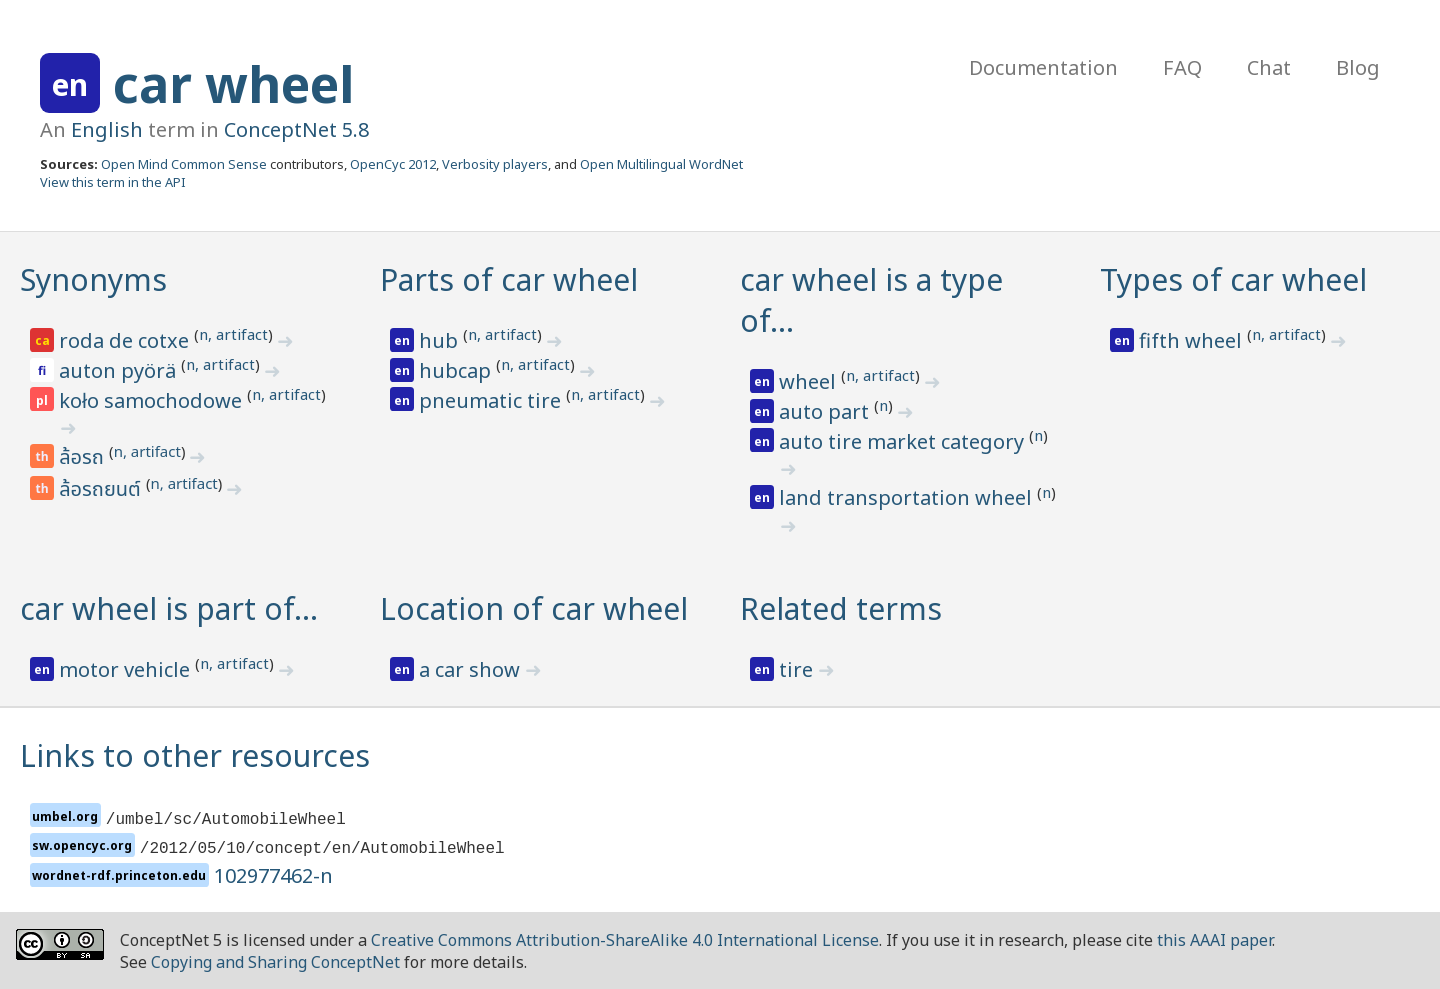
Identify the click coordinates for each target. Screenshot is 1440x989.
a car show (472, 669)
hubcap (457, 370)
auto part (826, 411)
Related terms (841, 608)
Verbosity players (495, 164)
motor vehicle (127, 669)
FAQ (1182, 67)
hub (441, 340)
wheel (810, 381)
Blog (1358, 67)
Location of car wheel (534, 608)
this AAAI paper (1214, 940)
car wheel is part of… (169, 608)
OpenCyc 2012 (393, 164)
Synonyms (93, 279)
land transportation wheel (908, 497)
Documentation (1043, 67)
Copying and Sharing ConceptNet (275, 962)
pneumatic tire (492, 400)
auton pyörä (120, 370)
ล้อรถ (84, 458)
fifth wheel (1193, 340)
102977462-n (273, 875)
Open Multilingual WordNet (661, 164)
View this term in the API (113, 182)
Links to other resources (195, 755)
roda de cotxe (126, 340)
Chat (1269, 67)
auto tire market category (904, 441)
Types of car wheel (1233, 279)
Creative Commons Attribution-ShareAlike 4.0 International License (625, 940)
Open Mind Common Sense (184, 164)
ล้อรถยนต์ (102, 490)
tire (798, 669)
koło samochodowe (153, 400)
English (107, 129)
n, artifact (233, 334)
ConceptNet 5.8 (296, 129)
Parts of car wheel (509, 279)
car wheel (233, 84)
